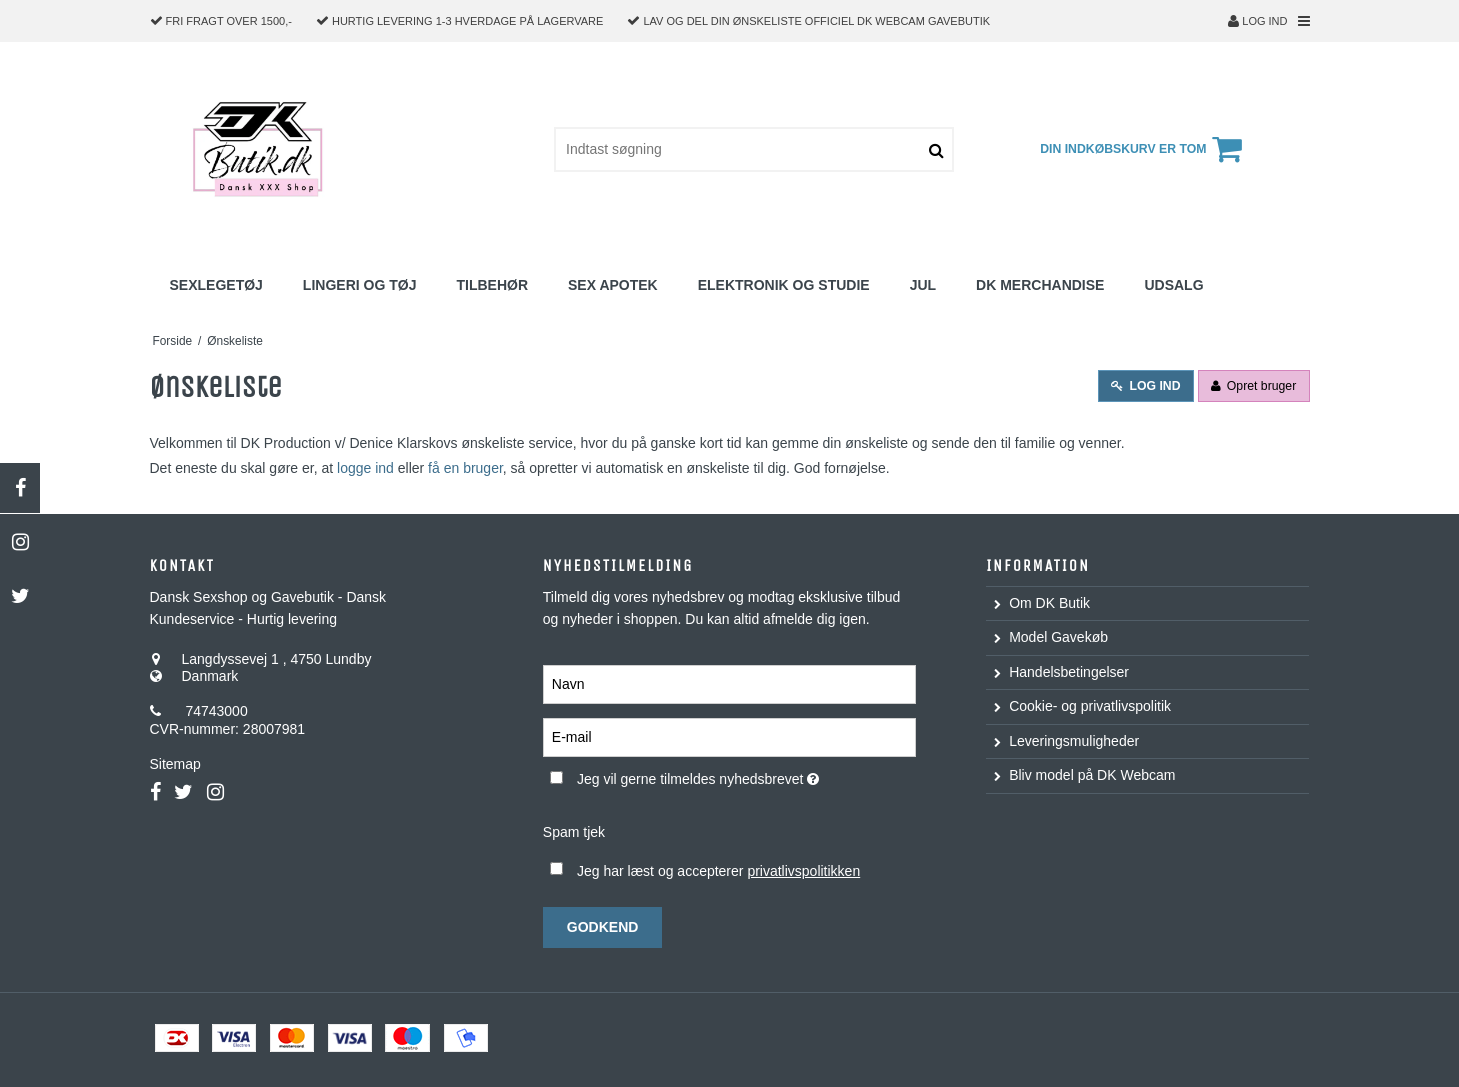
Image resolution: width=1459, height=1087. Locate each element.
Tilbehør (492, 285)
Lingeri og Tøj (360, 285)
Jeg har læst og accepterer (718, 871)
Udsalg (1173, 285)
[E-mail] (729, 736)
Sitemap (175, 764)
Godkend (603, 927)
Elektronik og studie (784, 285)
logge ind (365, 468)
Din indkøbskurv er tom (1144, 149)
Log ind (1257, 21)
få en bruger (465, 468)
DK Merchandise (1040, 285)
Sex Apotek (613, 285)
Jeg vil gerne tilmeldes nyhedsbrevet (746, 776)
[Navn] (729, 683)
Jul (923, 285)
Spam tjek (574, 832)
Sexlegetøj (216, 285)
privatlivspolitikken (803, 871)
